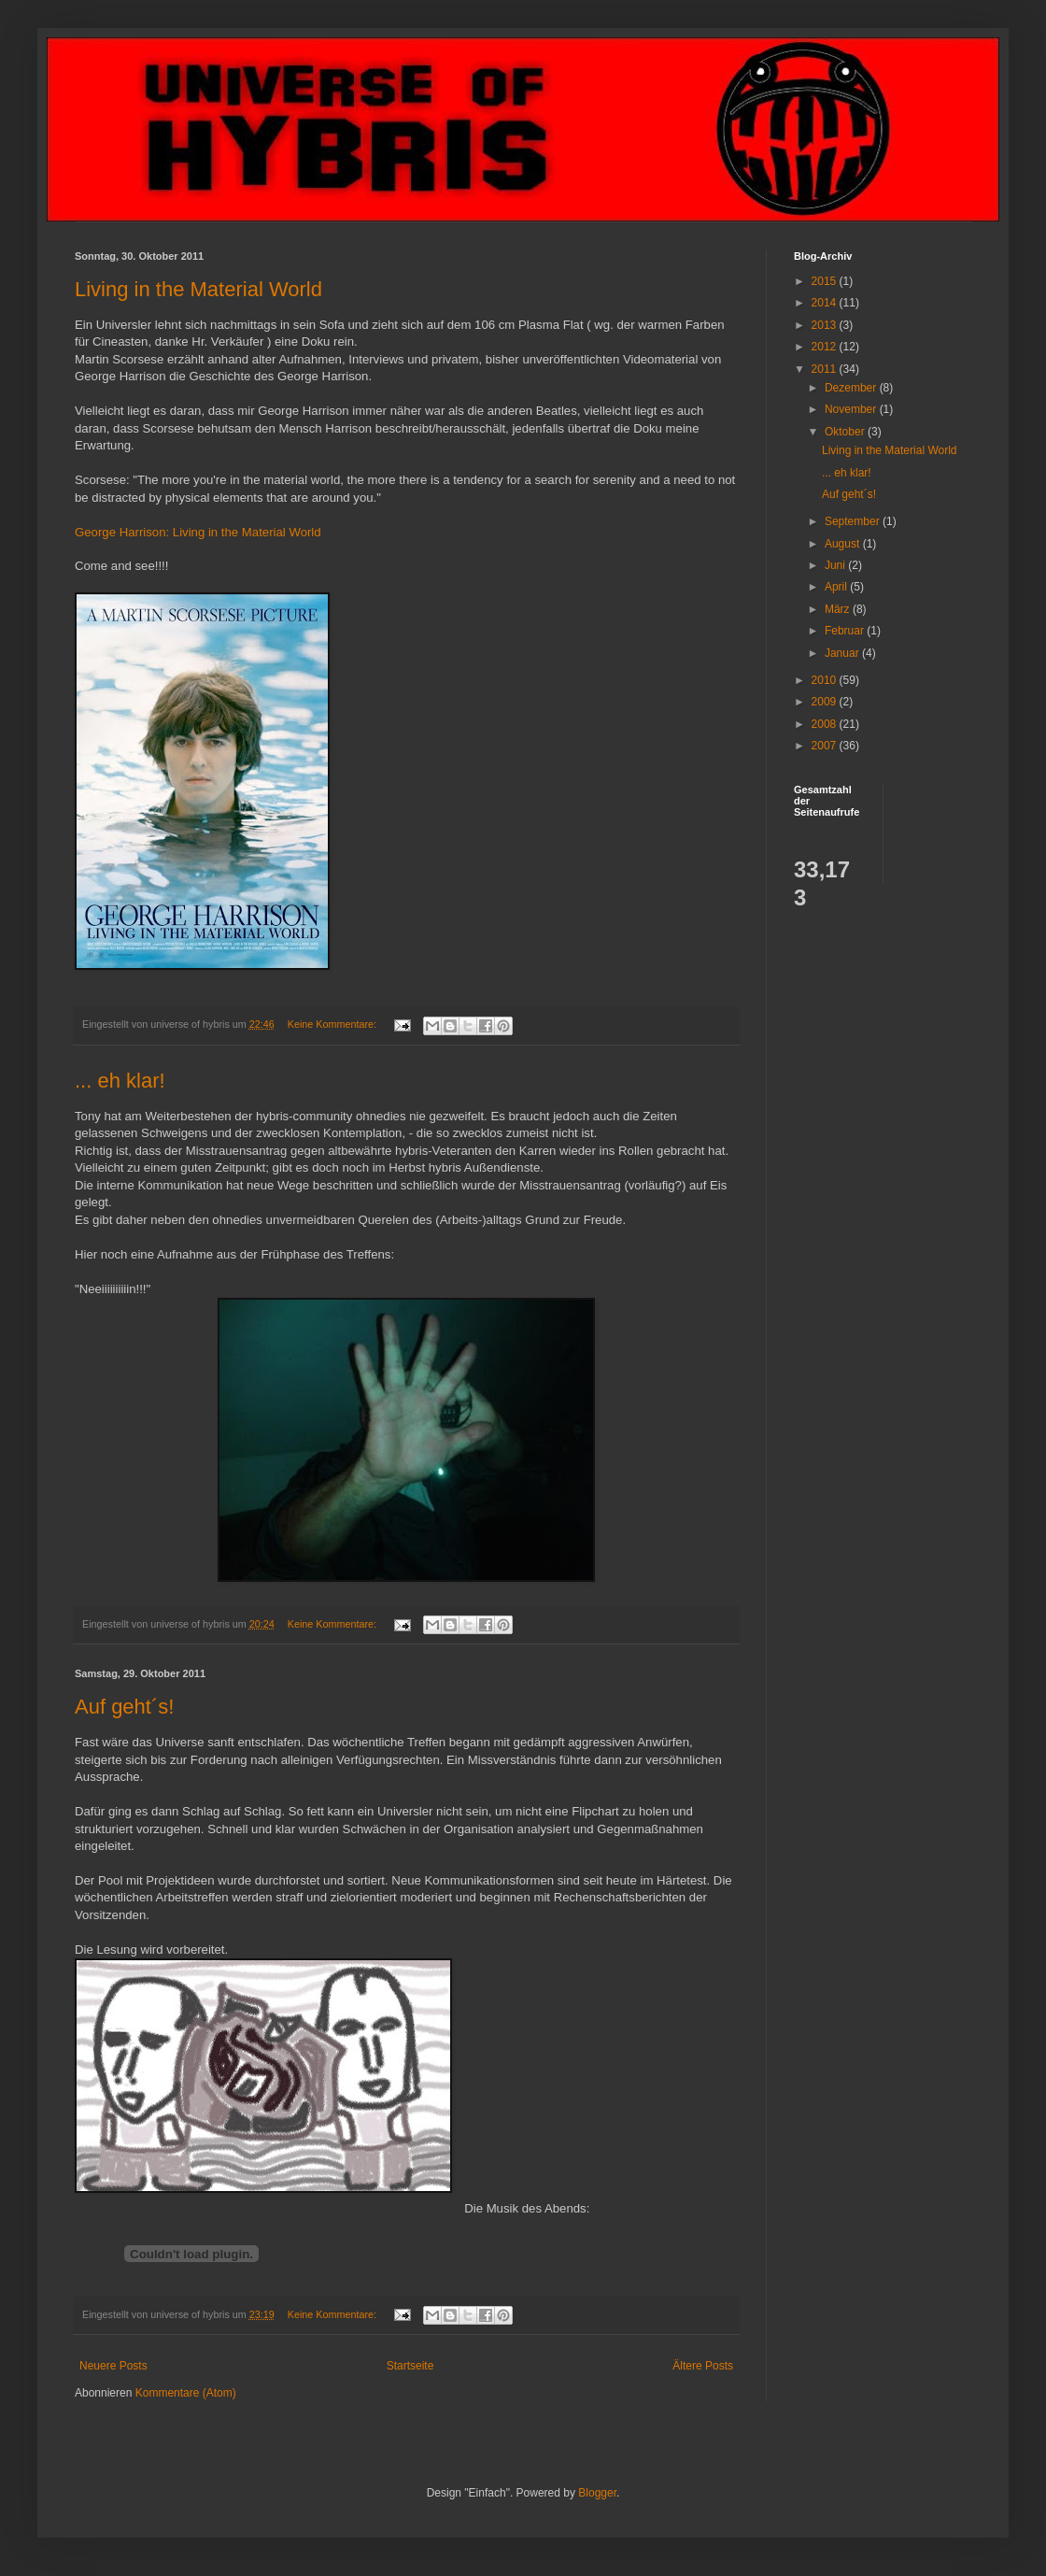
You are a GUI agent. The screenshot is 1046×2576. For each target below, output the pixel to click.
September (854, 521)
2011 (826, 369)
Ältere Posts (702, 2365)
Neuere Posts (113, 2365)
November (852, 409)
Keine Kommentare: (333, 1024)
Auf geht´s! (124, 1706)
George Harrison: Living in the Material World (198, 532)
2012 (826, 346)
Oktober (846, 431)
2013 (826, 325)
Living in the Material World (198, 289)
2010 (826, 680)
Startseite (410, 2365)
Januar (843, 653)
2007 (826, 745)
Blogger (597, 2492)
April (837, 586)
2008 (826, 724)
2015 (826, 281)
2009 (826, 701)
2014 (826, 302)
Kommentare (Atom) (185, 2392)
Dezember (852, 387)
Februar (846, 630)
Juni (836, 565)
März (839, 609)
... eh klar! (120, 1080)
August (844, 543)
